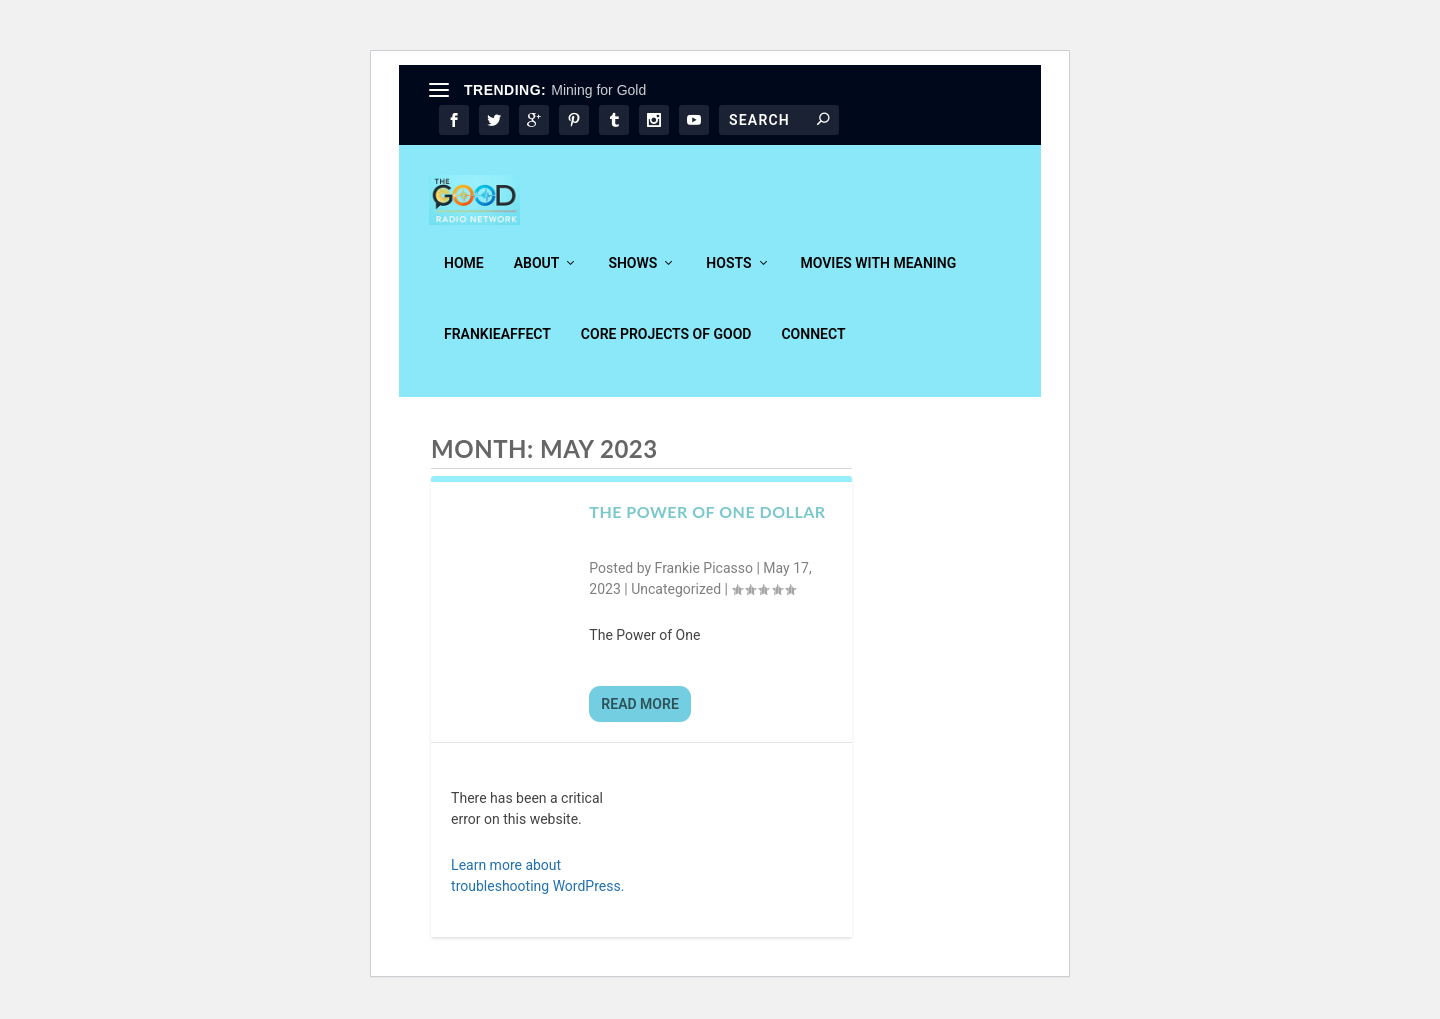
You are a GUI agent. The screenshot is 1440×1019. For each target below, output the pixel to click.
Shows (632, 277)
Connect (813, 348)
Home (464, 277)
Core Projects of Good (666, 348)
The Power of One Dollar (707, 525)
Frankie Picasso (704, 582)
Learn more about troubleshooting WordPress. (537, 889)
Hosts (728, 277)
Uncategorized (676, 603)
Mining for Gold (598, 90)
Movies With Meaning (879, 277)
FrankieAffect (497, 348)
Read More (639, 718)
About (537, 277)
